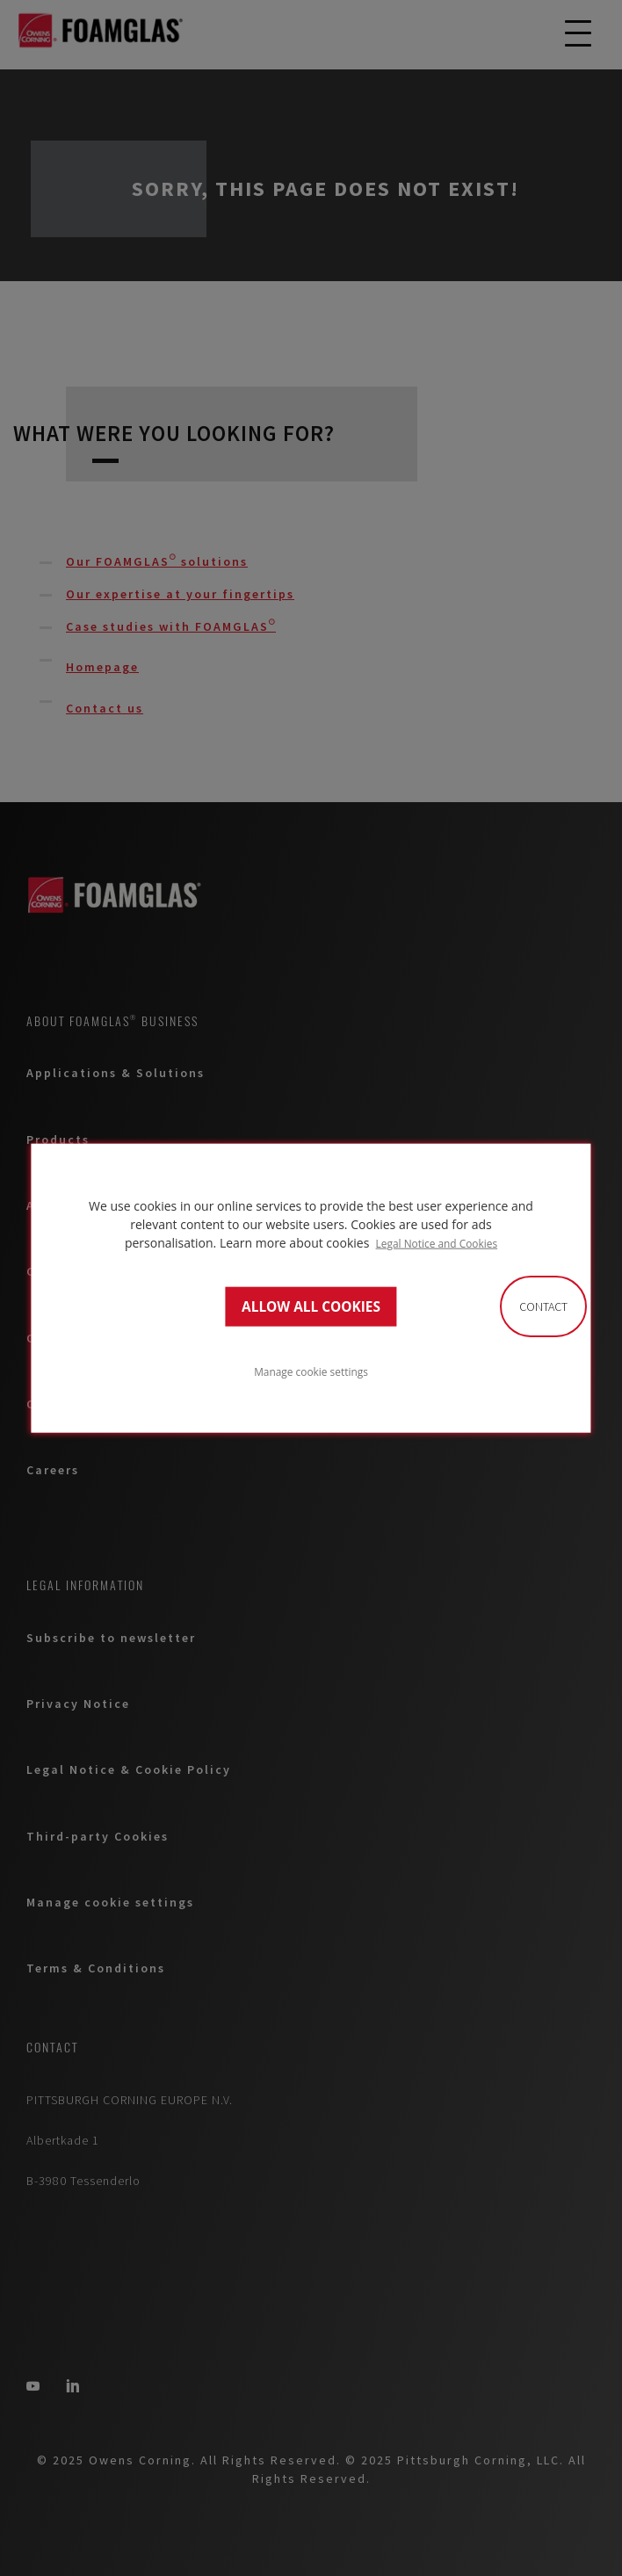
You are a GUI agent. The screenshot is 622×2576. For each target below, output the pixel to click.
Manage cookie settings (311, 1371)
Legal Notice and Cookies (437, 1243)
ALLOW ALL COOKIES (311, 1306)
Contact (543, 1306)
